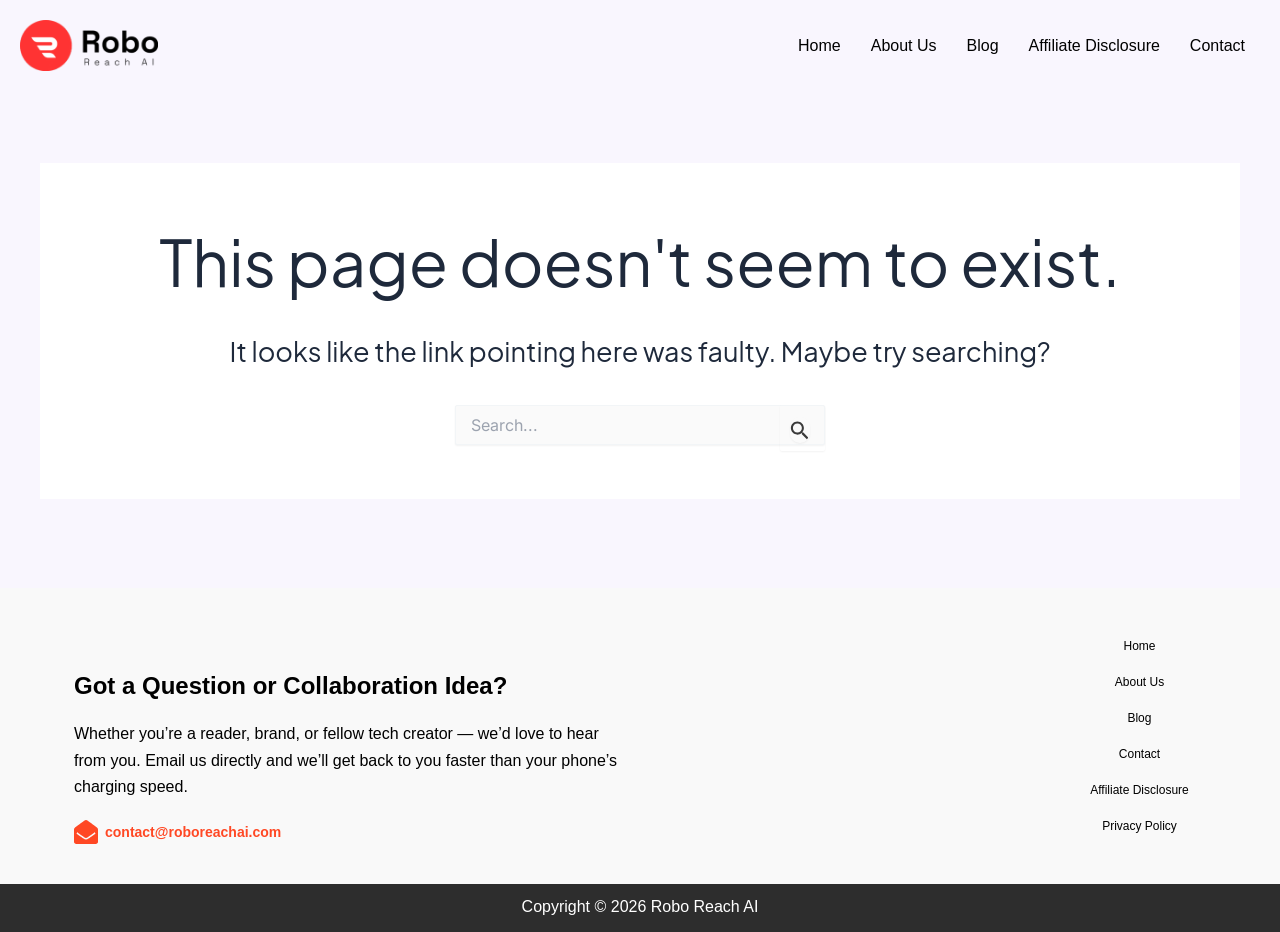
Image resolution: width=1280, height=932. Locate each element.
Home (819, 45)
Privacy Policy (1139, 826)
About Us (904, 45)
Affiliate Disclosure (1094, 45)
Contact (1217, 45)
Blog (983, 45)
